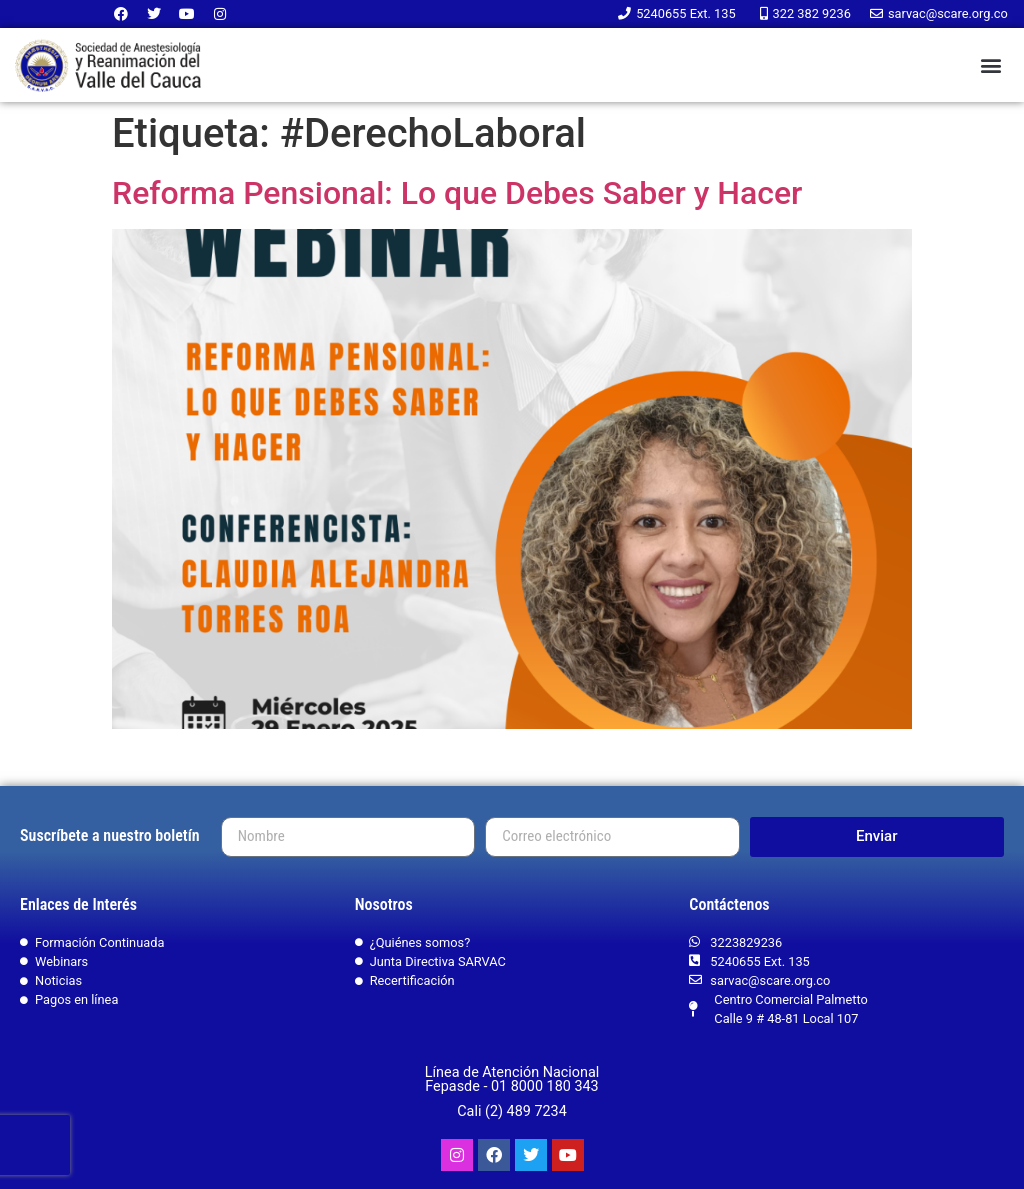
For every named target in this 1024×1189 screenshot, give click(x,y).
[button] (990, 65)
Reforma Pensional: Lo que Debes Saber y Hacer (457, 193)
